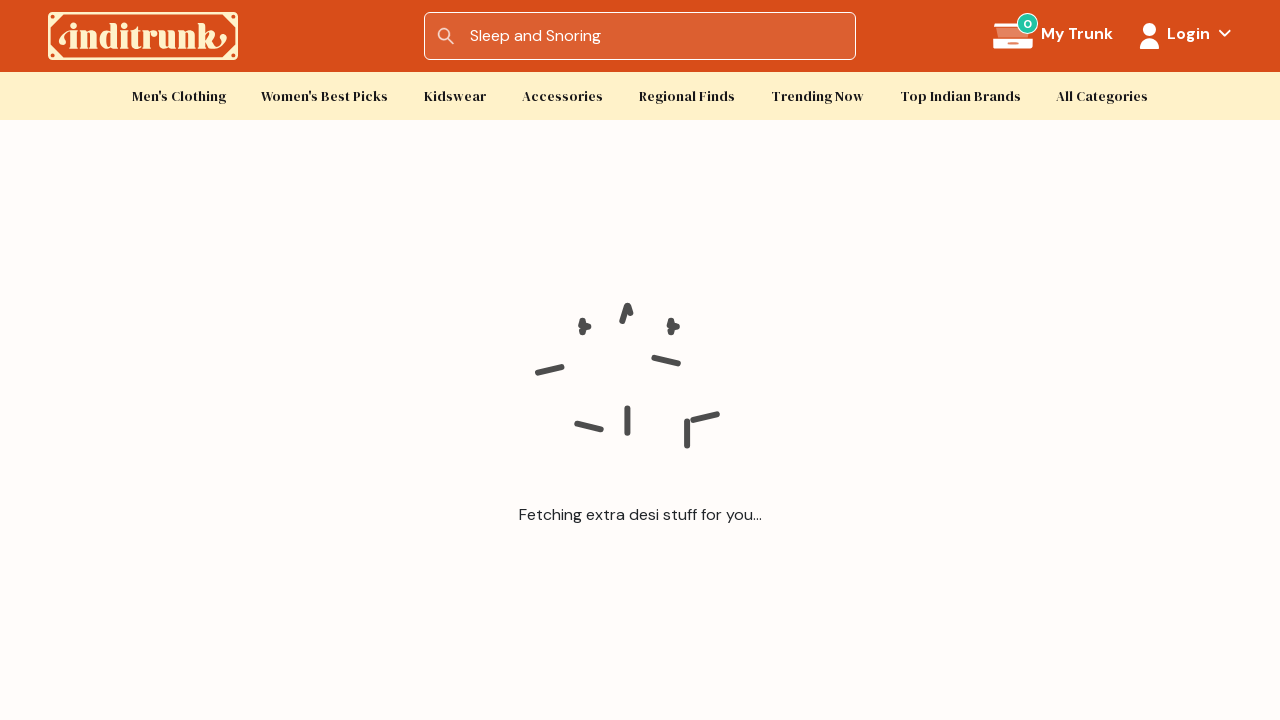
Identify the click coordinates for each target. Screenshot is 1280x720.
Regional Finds (687, 96)
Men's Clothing (179, 96)
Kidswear (455, 96)
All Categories (1102, 96)
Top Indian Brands (960, 96)
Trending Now (817, 96)
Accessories (562, 96)
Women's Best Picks (324, 96)
